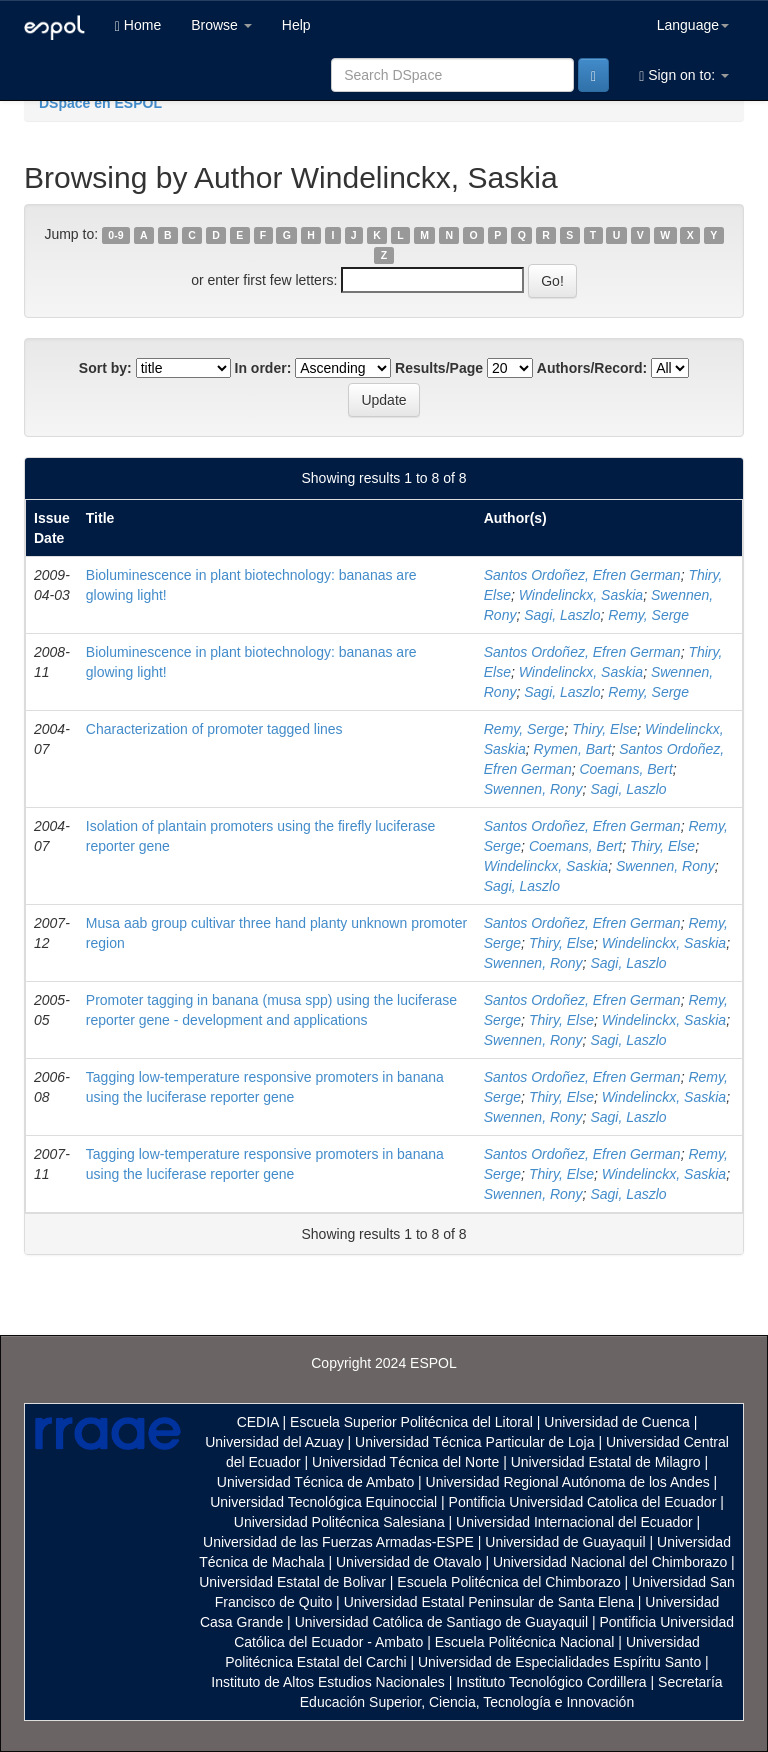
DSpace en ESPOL (100, 103)
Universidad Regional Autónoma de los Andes (568, 1482)
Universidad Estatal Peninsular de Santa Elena (489, 1602)
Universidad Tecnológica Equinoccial (323, 1502)
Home (138, 25)
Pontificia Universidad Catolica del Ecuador (583, 1502)
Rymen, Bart (573, 749)
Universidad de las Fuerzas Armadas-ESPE (338, 1542)
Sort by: (105, 368)
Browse (221, 25)
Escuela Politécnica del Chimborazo (508, 1582)
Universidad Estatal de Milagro (606, 1462)
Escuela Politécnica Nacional (525, 1642)
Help (296, 25)
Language (693, 25)
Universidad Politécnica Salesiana (339, 1522)
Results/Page (439, 368)
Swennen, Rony (533, 789)
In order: (263, 368)
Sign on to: (684, 75)
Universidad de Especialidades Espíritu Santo (559, 1662)
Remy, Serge (648, 615)
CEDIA (258, 1422)
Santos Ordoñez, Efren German (582, 575)
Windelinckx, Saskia (581, 595)
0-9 (115, 235)
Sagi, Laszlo (562, 615)
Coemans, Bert (625, 769)
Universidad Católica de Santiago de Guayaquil (441, 1622)
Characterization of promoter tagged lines (214, 729)
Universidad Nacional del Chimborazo (610, 1562)
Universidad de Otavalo (409, 1562)
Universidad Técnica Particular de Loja (474, 1442)
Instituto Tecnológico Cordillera (551, 1682)
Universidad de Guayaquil (565, 1542)
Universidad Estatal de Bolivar (292, 1582)
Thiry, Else (604, 729)
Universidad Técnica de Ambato (315, 1482)
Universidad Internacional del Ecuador (574, 1522)
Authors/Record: (592, 368)
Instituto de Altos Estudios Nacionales (327, 1682)
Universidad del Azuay (274, 1442)
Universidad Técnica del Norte (405, 1462)
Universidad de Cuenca (617, 1422)
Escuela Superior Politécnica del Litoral (411, 1422)
